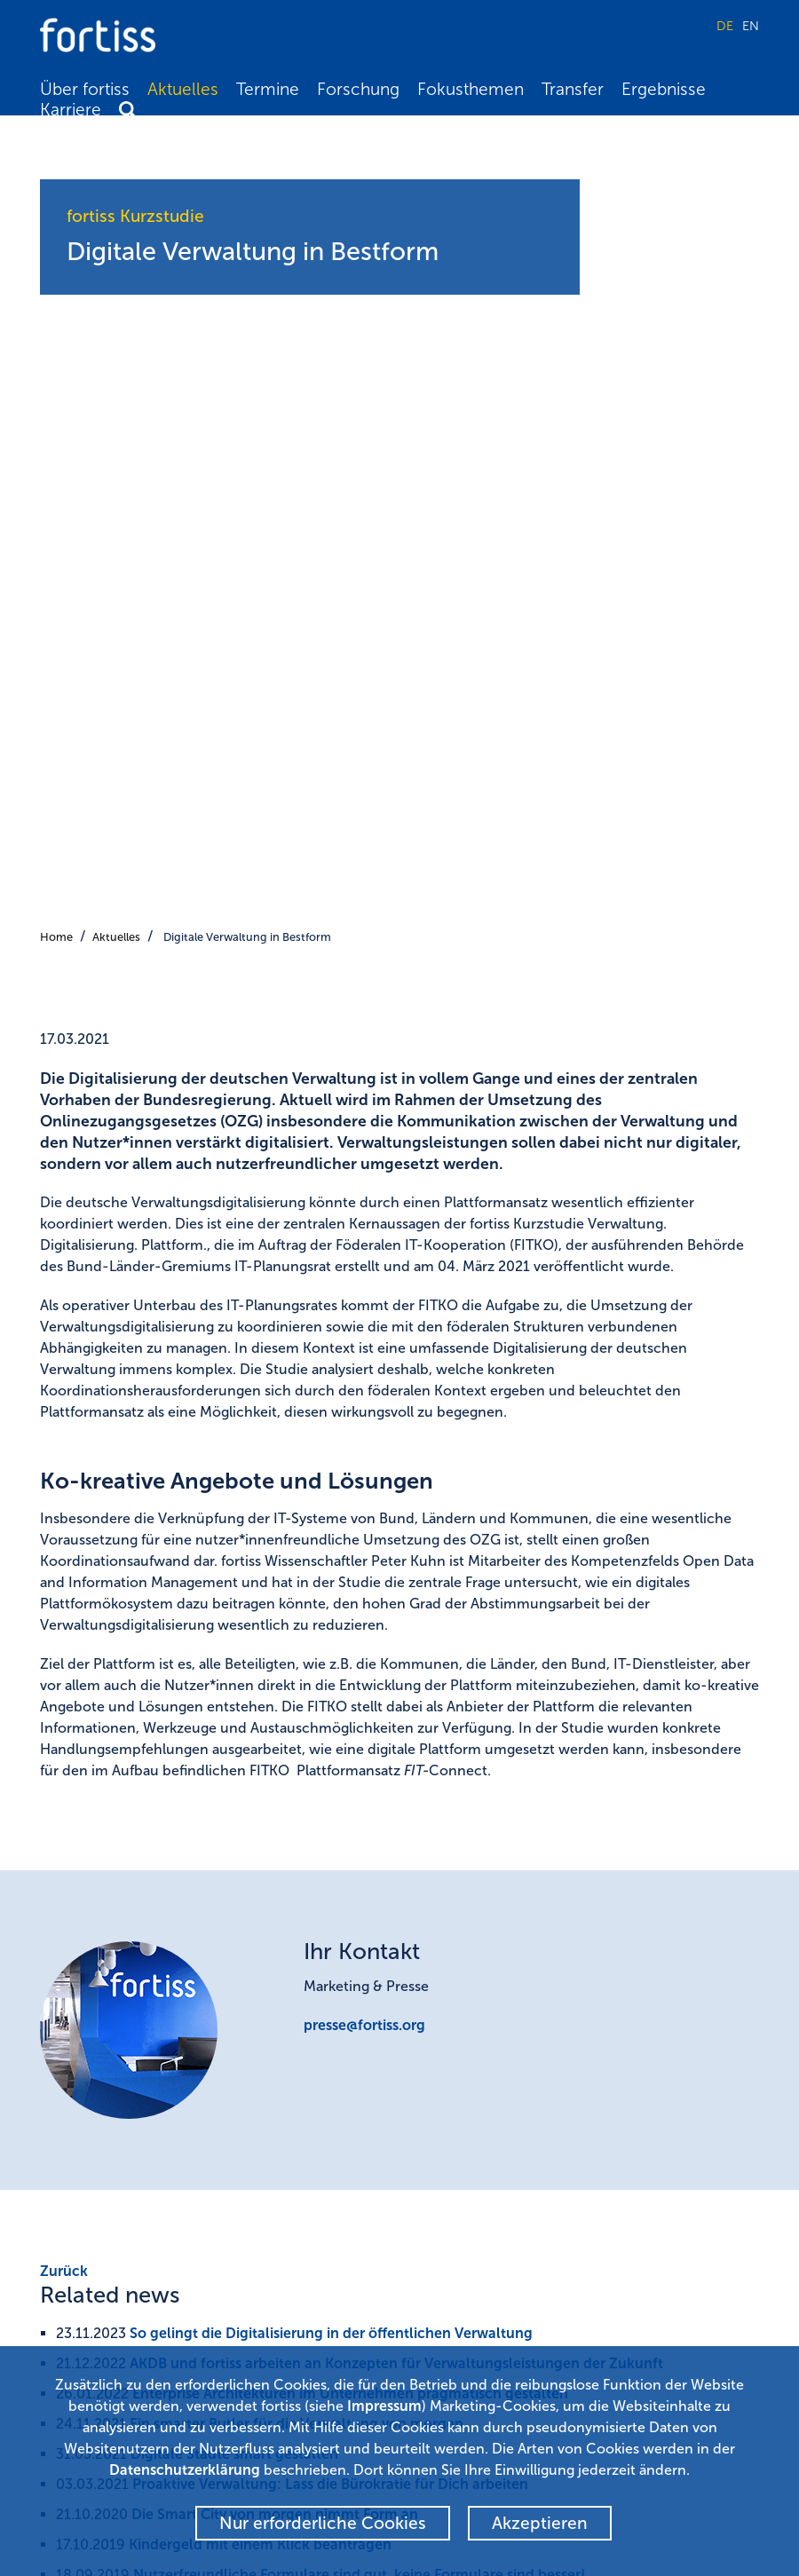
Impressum (384, 2406)
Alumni (437, 2249)
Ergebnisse (663, 89)
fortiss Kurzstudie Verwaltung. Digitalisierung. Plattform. (246, 1885)
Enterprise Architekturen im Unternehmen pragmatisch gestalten (350, 1594)
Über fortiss (85, 89)
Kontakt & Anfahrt (469, 2303)
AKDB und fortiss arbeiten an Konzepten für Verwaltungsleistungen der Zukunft (396, 1564)
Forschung (358, 89)
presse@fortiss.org (364, 1226)
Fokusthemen (470, 89)
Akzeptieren (540, 2523)
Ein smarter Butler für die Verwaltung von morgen (296, 1624)
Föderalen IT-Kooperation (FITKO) (169, 1988)
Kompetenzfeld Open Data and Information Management (249, 2049)
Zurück (64, 1472)
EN (750, 26)
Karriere (70, 109)
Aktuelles (182, 89)
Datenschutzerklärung (184, 2469)
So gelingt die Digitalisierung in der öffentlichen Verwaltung (331, 1534)
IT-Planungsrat (108, 2019)
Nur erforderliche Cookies (322, 2523)
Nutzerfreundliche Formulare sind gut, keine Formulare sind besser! (359, 1775)
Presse (436, 2276)
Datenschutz (454, 2328)
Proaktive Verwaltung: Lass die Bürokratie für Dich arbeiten (330, 1685)
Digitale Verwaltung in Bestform (247, 138)
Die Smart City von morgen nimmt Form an (274, 1715)
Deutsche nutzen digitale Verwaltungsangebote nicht (311, 1806)
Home (56, 138)
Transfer (573, 89)
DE (724, 26)
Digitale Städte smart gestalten (234, 1655)
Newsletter (449, 2224)
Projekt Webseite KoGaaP (140, 1937)
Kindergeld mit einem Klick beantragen (260, 1745)
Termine (267, 89)
